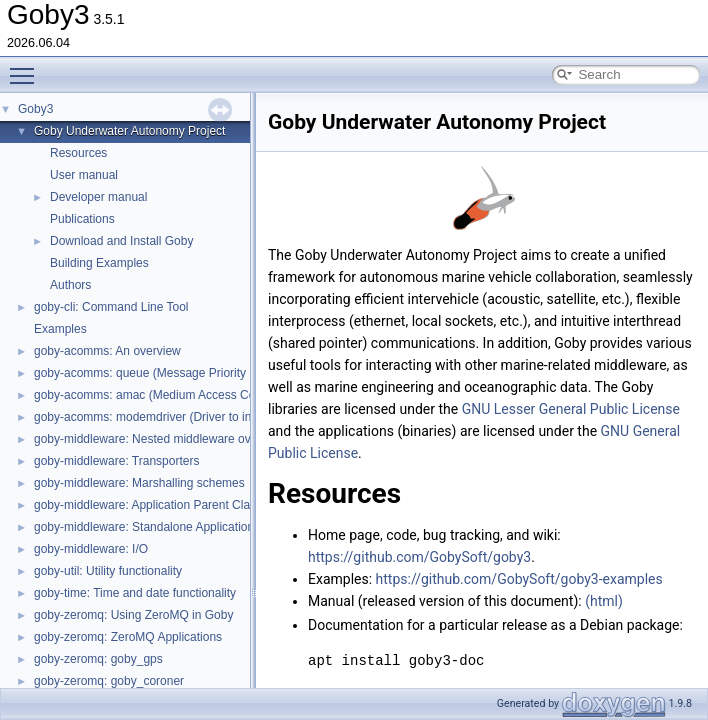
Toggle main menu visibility (27, 67)
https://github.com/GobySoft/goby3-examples (519, 579)
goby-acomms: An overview (107, 351)
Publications (82, 219)
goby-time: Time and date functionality (135, 593)
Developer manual (98, 197)
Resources (78, 153)
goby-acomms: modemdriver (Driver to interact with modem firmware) (218, 417)
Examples (60, 329)
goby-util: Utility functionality (108, 571)
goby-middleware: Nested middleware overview (159, 439)
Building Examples (99, 263)
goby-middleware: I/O (91, 549)
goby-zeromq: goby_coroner (109, 681)
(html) (604, 601)
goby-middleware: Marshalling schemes (139, 483)
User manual (84, 175)
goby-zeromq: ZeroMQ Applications (128, 637)
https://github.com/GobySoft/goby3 (419, 557)
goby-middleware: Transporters (116, 461)
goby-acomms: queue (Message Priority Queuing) (166, 373)
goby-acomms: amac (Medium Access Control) (158, 395)
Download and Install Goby (121, 241)
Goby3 (35, 109)
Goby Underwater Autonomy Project (129, 131)
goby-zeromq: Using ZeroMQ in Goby (133, 615)
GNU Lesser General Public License (571, 409)
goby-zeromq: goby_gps (98, 659)
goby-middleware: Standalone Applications (147, 527)
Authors (70, 285)
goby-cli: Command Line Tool (111, 307)
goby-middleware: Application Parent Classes (154, 505)
